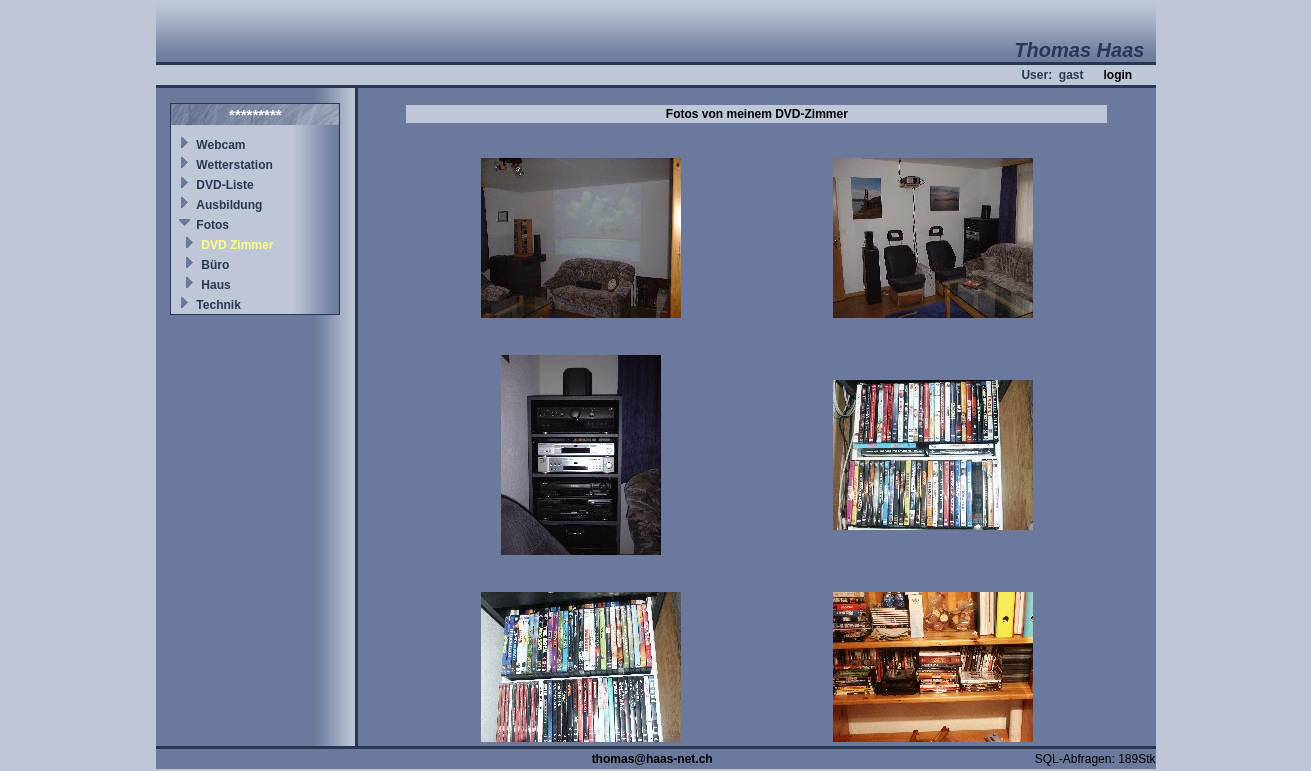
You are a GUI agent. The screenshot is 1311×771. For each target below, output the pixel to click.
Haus (215, 285)
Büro (215, 265)
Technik (218, 305)
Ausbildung (229, 205)
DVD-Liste (224, 185)
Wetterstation (234, 165)
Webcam (220, 145)
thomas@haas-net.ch (652, 759)
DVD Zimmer (237, 245)
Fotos (212, 225)
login (1117, 75)
